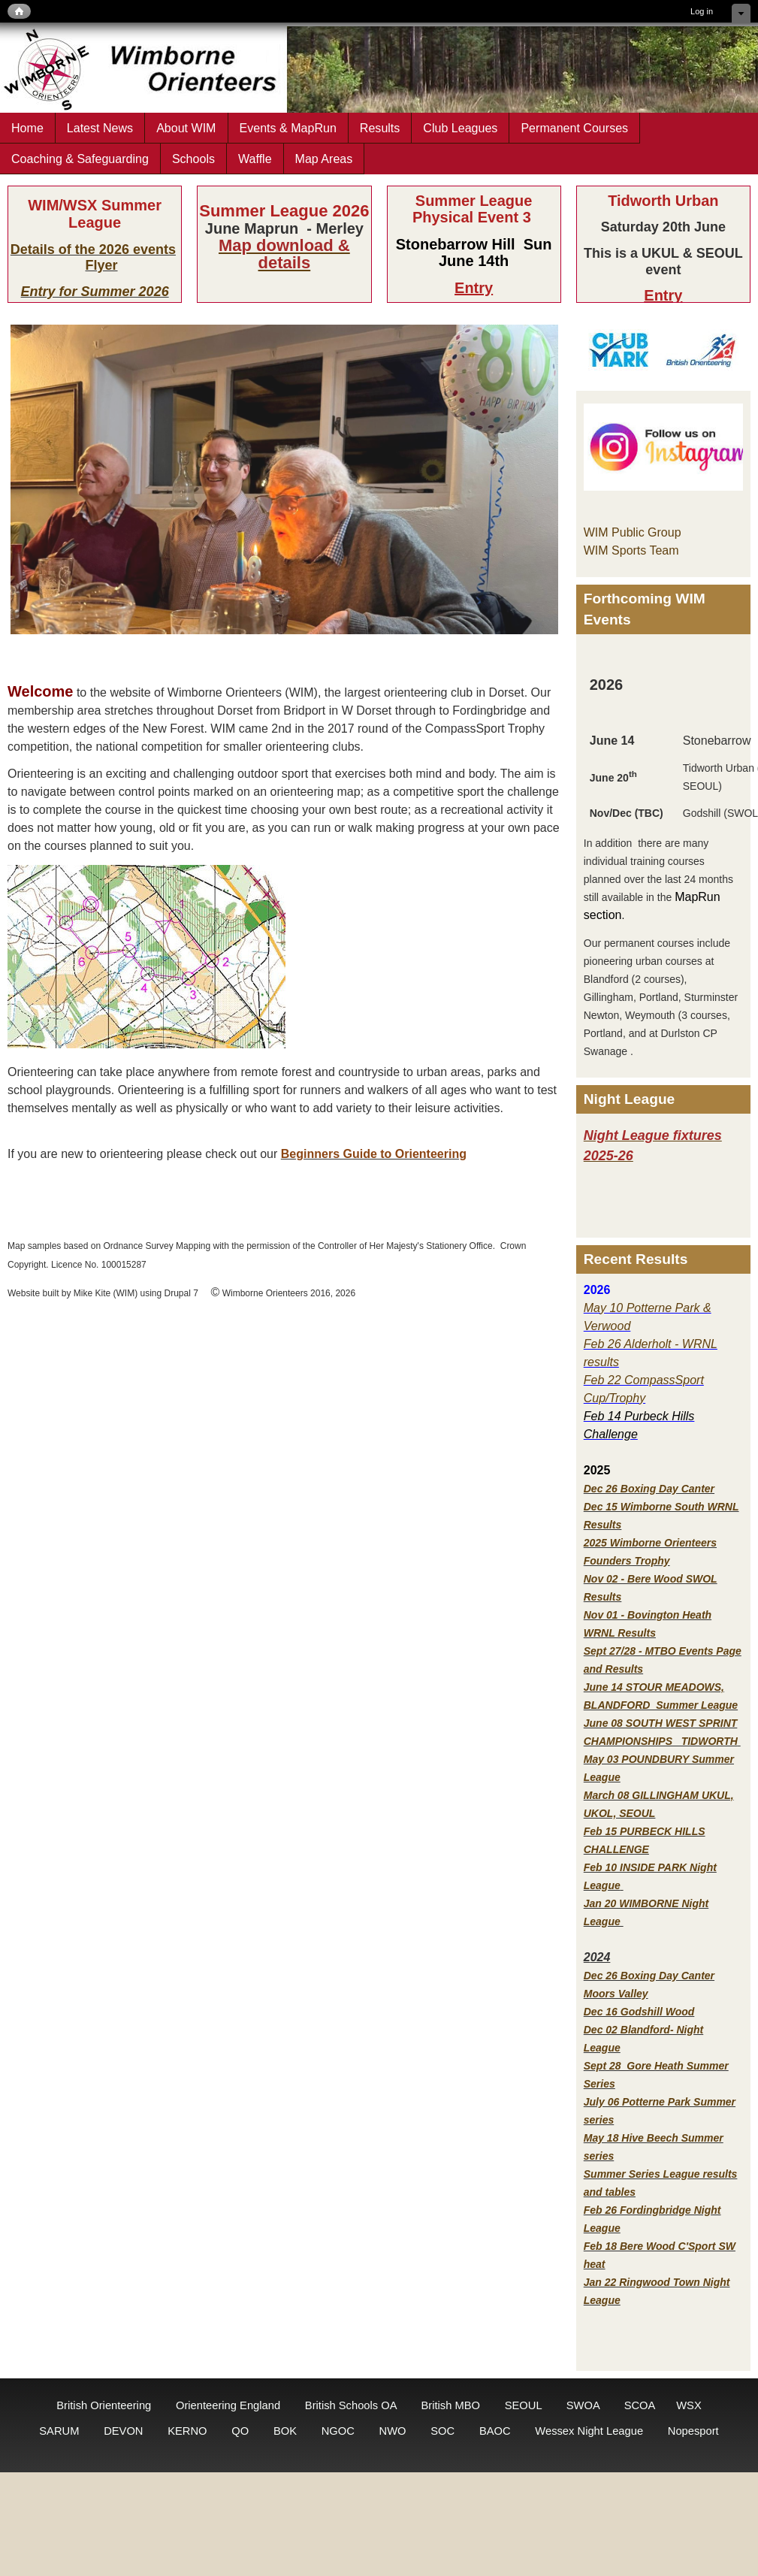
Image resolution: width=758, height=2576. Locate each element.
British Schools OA (351, 2405)
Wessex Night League (589, 2431)
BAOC (495, 2431)
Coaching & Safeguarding (80, 158)
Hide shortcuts (741, 13)
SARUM (59, 2431)
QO (240, 2431)
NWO (392, 2431)
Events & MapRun (288, 128)
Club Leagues (460, 128)
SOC (442, 2431)
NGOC (338, 2431)
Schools (193, 158)
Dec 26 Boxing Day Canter (649, 1489)
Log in (701, 11)
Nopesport (693, 2431)
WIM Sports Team (631, 550)
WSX (689, 2405)
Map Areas (324, 158)
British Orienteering (103, 2405)
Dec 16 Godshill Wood (639, 2012)
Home (27, 128)
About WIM (186, 128)
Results (380, 128)
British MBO (450, 2405)
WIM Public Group (632, 532)
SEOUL (523, 2405)
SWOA (582, 2405)
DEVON (123, 2431)
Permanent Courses (574, 128)
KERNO (187, 2431)
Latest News (100, 128)
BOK (285, 2431)
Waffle (255, 158)
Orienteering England (228, 2405)
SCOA (639, 2405)
